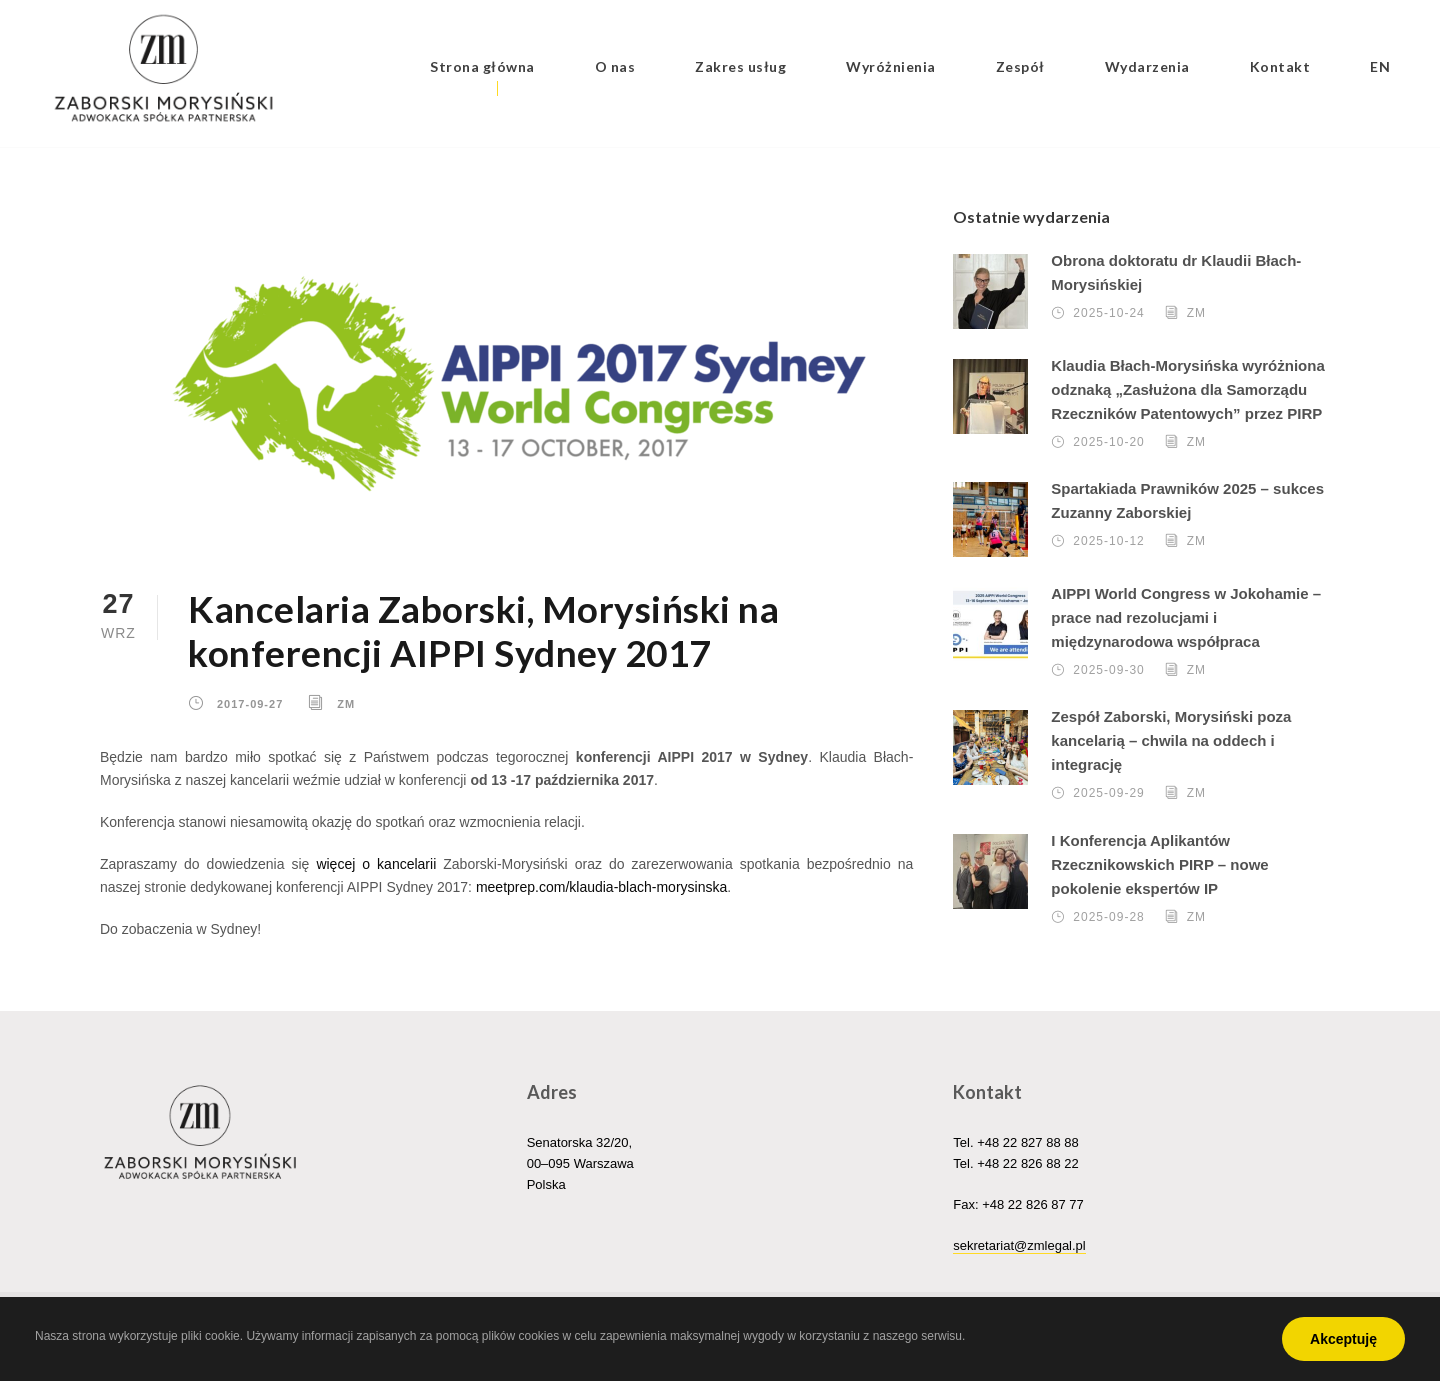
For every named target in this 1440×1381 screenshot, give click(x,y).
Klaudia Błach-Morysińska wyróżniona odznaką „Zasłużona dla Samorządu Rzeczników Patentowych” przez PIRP (1187, 389)
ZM (346, 703)
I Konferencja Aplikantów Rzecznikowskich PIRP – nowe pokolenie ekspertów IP (1159, 864)
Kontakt (1280, 66)
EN (1380, 66)
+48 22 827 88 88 (1028, 1142)
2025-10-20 (1108, 442)
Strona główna (482, 66)
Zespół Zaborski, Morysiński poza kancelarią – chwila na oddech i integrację (1171, 740)
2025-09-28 (1108, 917)
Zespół (1020, 66)
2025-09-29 (1108, 793)
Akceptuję (1343, 1339)
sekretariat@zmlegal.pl (1019, 1245)
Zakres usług (740, 66)
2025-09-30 (1108, 670)
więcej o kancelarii (376, 864)
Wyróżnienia (891, 66)
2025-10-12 (1108, 541)
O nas (615, 66)
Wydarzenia (1147, 66)
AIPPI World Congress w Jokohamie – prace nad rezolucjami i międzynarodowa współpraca (1186, 617)
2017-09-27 (250, 703)
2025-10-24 (1108, 313)
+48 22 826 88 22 (1028, 1163)
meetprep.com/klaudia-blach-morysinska (601, 887)
